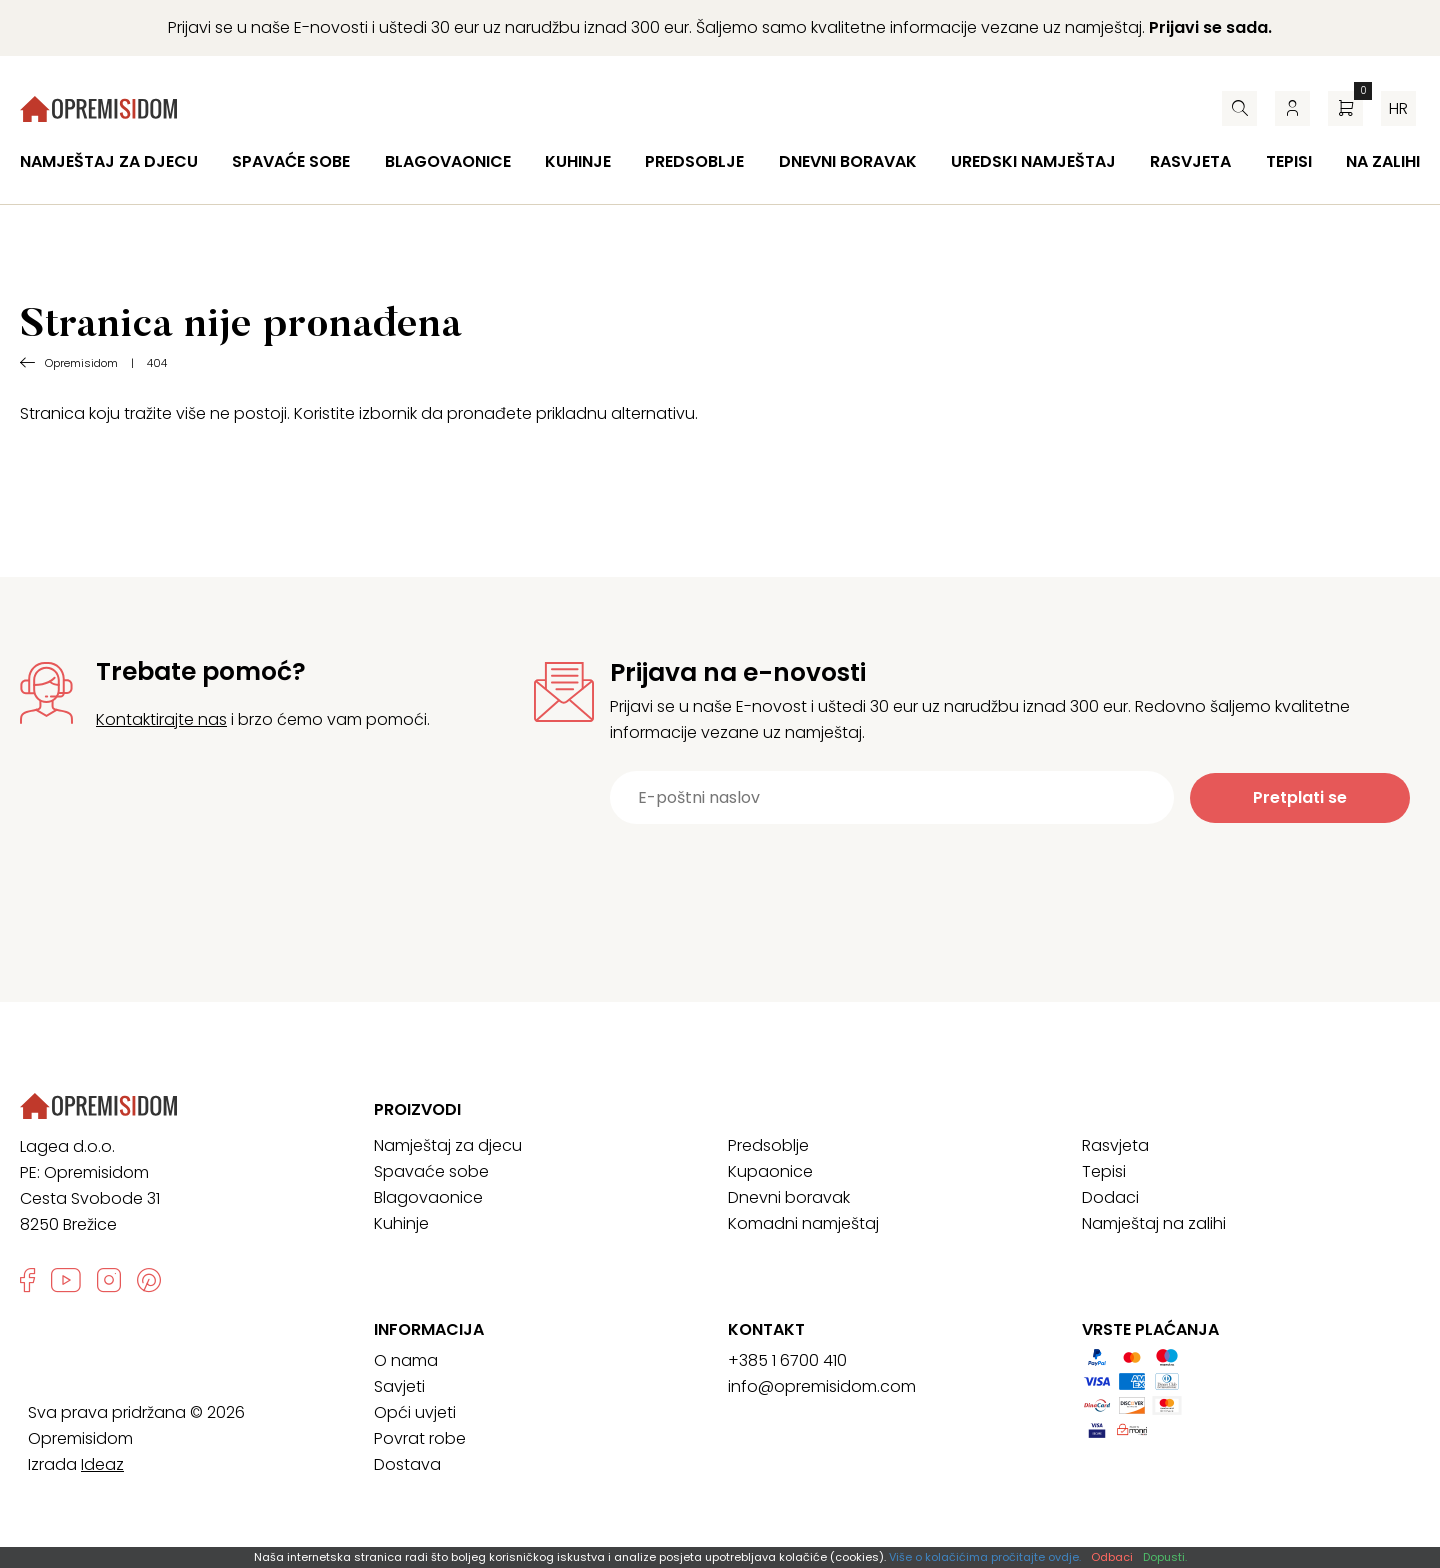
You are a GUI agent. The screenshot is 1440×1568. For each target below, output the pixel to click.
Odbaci (1112, 1557)
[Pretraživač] (1239, 108)
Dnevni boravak (848, 161)
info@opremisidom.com (822, 1386)
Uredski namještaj (1033, 161)
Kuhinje (578, 161)
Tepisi (1289, 161)
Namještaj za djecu (109, 161)
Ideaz (102, 1464)
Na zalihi (1383, 161)
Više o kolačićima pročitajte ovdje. (985, 1557)
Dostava (407, 1464)
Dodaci (1110, 1197)
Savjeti (399, 1386)
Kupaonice (770, 1171)
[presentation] (977, 873)
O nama (406, 1360)
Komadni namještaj (803, 1223)
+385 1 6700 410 (787, 1360)
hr (1398, 108)
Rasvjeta (1190, 161)
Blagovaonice (448, 161)
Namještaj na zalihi (1154, 1223)
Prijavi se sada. (1210, 27)
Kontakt (766, 1330)
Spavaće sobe (291, 161)
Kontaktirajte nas (161, 719)
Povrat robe (420, 1438)
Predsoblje (694, 161)
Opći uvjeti (415, 1412)
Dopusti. (1165, 1557)
